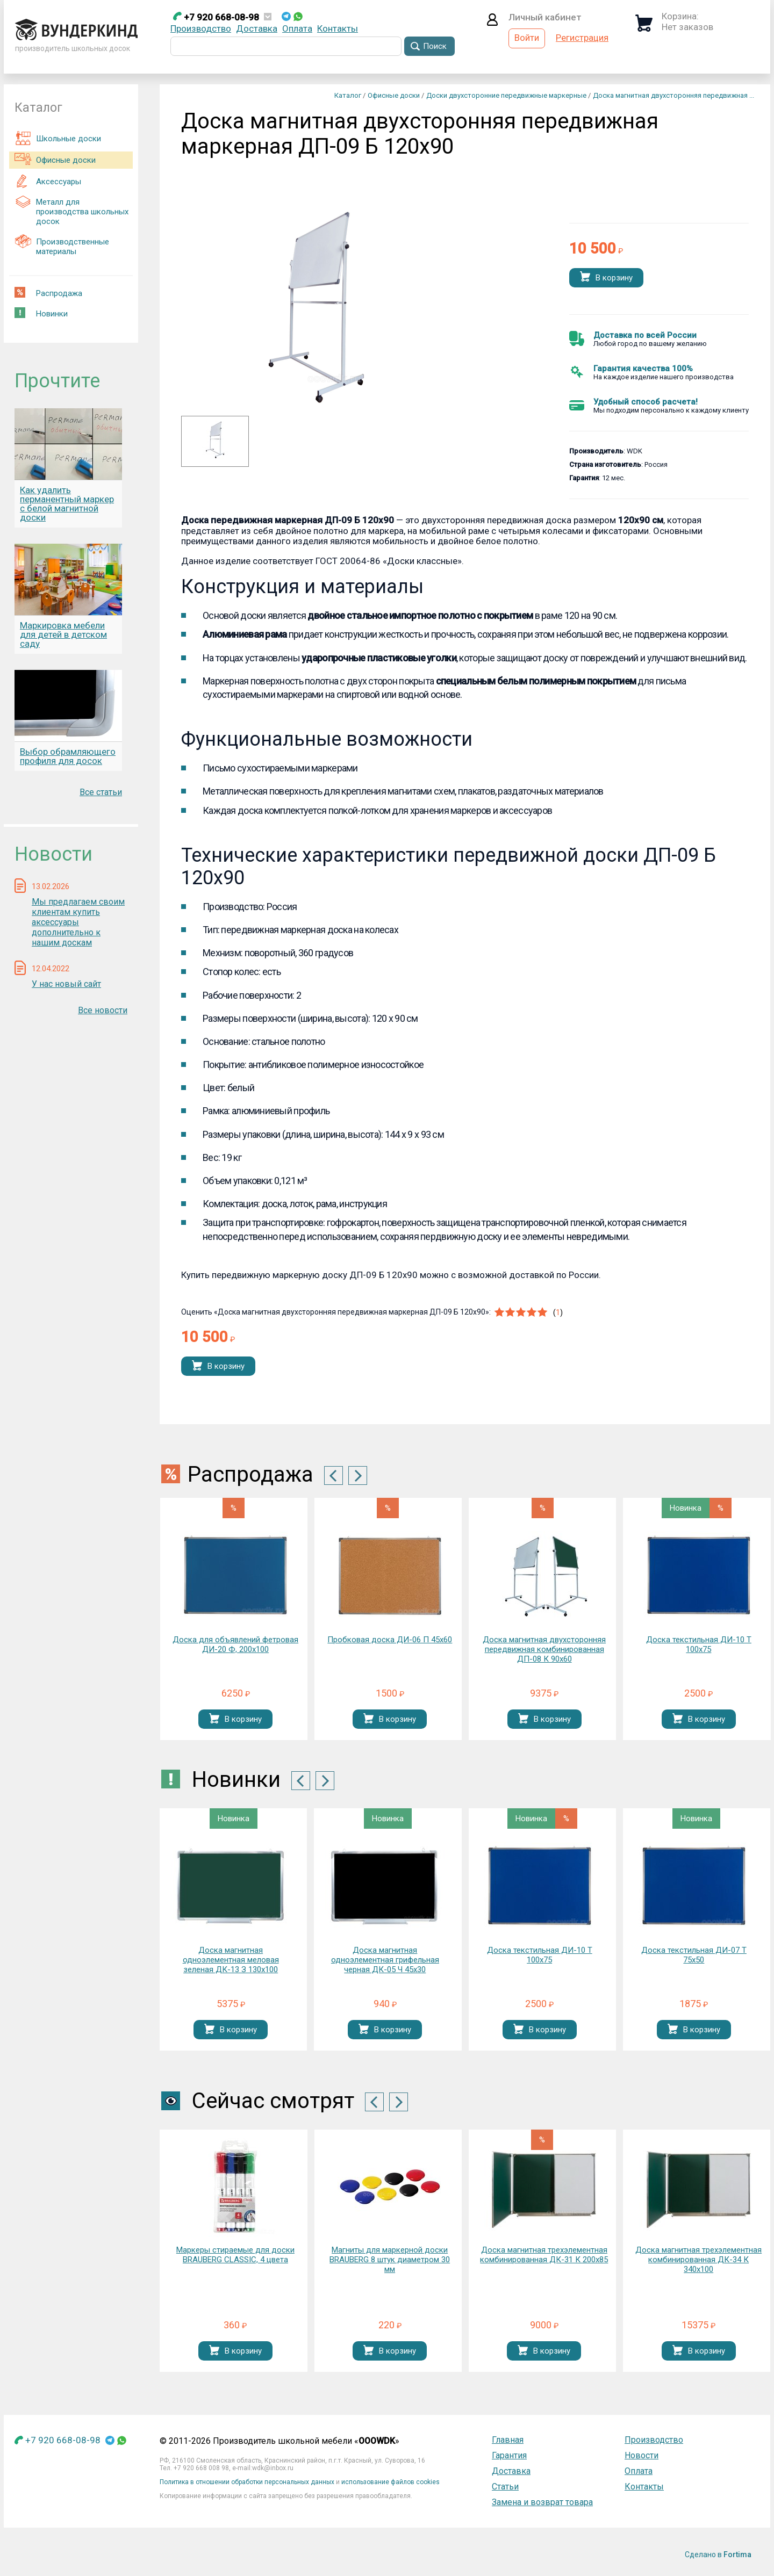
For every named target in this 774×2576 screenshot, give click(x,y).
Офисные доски (55, 158)
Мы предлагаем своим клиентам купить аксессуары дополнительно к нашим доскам (78, 922)
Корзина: (680, 16)
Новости (641, 2455)
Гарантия (509, 2455)
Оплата (297, 28)
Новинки (41, 313)
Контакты (337, 28)
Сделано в (718, 2554)
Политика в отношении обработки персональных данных (247, 2482)
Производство (200, 28)
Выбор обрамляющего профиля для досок (68, 756)
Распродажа (48, 292)
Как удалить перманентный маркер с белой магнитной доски (67, 504)
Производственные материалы (62, 245)
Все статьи (101, 792)
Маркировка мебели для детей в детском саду (63, 634)
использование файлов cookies (390, 2482)
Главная (508, 2440)
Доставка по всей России (645, 335)
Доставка (256, 28)
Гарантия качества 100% (643, 368)
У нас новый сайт (66, 984)
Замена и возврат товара (542, 2502)
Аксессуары (48, 181)
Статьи (505, 2486)
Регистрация (582, 37)
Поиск (435, 46)
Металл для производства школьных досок (71, 210)
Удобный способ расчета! (645, 402)
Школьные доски (58, 138)
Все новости (102, 1010)
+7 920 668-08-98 (216, 17)
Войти (526, 37)
